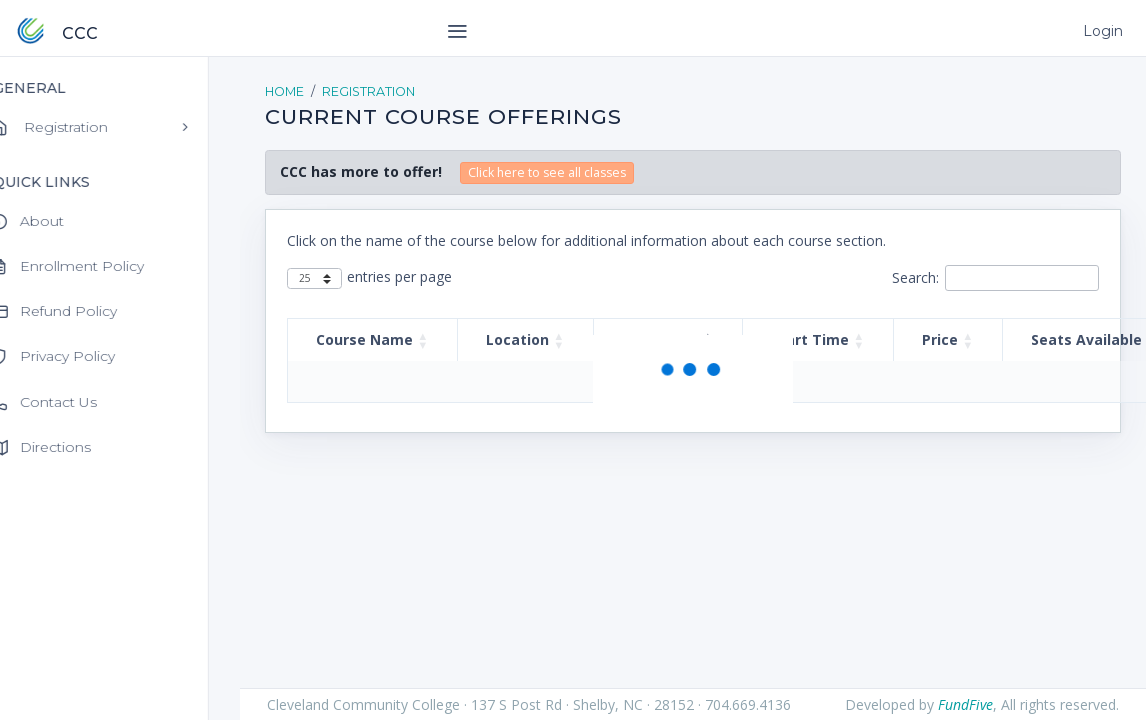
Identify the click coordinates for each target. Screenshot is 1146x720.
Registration (368, 91)
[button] (423, 340)
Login (1102, 31)
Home (284, 91)
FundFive (965, 704)
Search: (915, 277)
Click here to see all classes (547, 172)
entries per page (399, 276)
